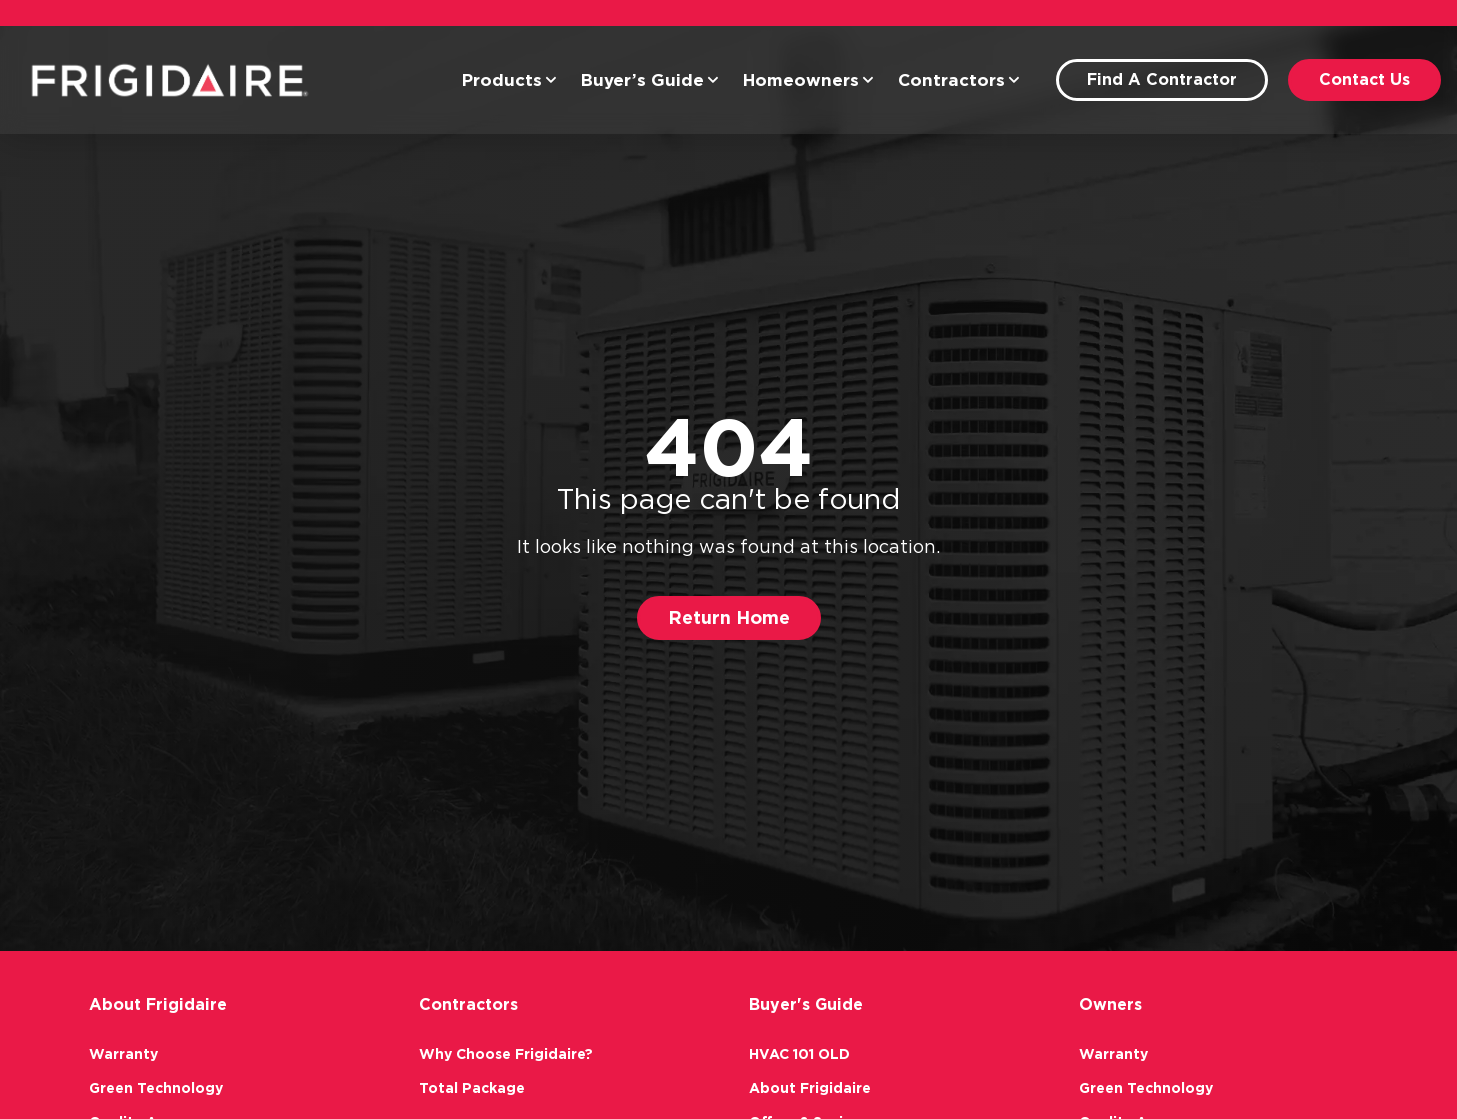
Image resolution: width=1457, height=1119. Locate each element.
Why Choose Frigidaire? (506, 1054)
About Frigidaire (810, 1088)
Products (509, 80)
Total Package (472, 1088)
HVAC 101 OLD (799, 1054)
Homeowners (808, 80)
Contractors (959, 80)
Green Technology (156, 1088)
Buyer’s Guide (650, 80)
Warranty (123, 1054)
